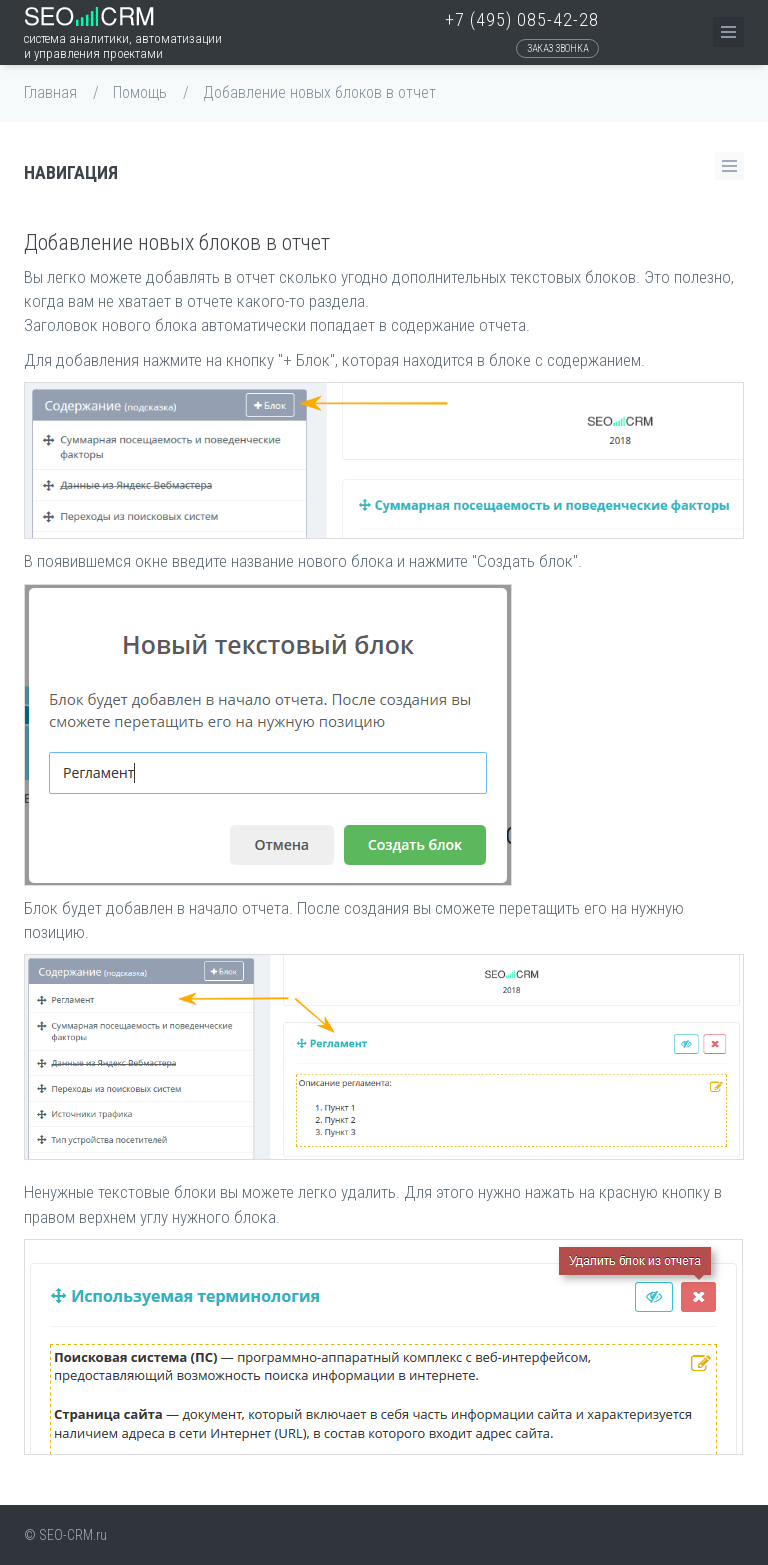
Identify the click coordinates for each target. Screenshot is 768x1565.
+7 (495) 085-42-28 (522, 19)
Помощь (140, 92)
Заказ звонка (557, 48)
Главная (50, 92)
